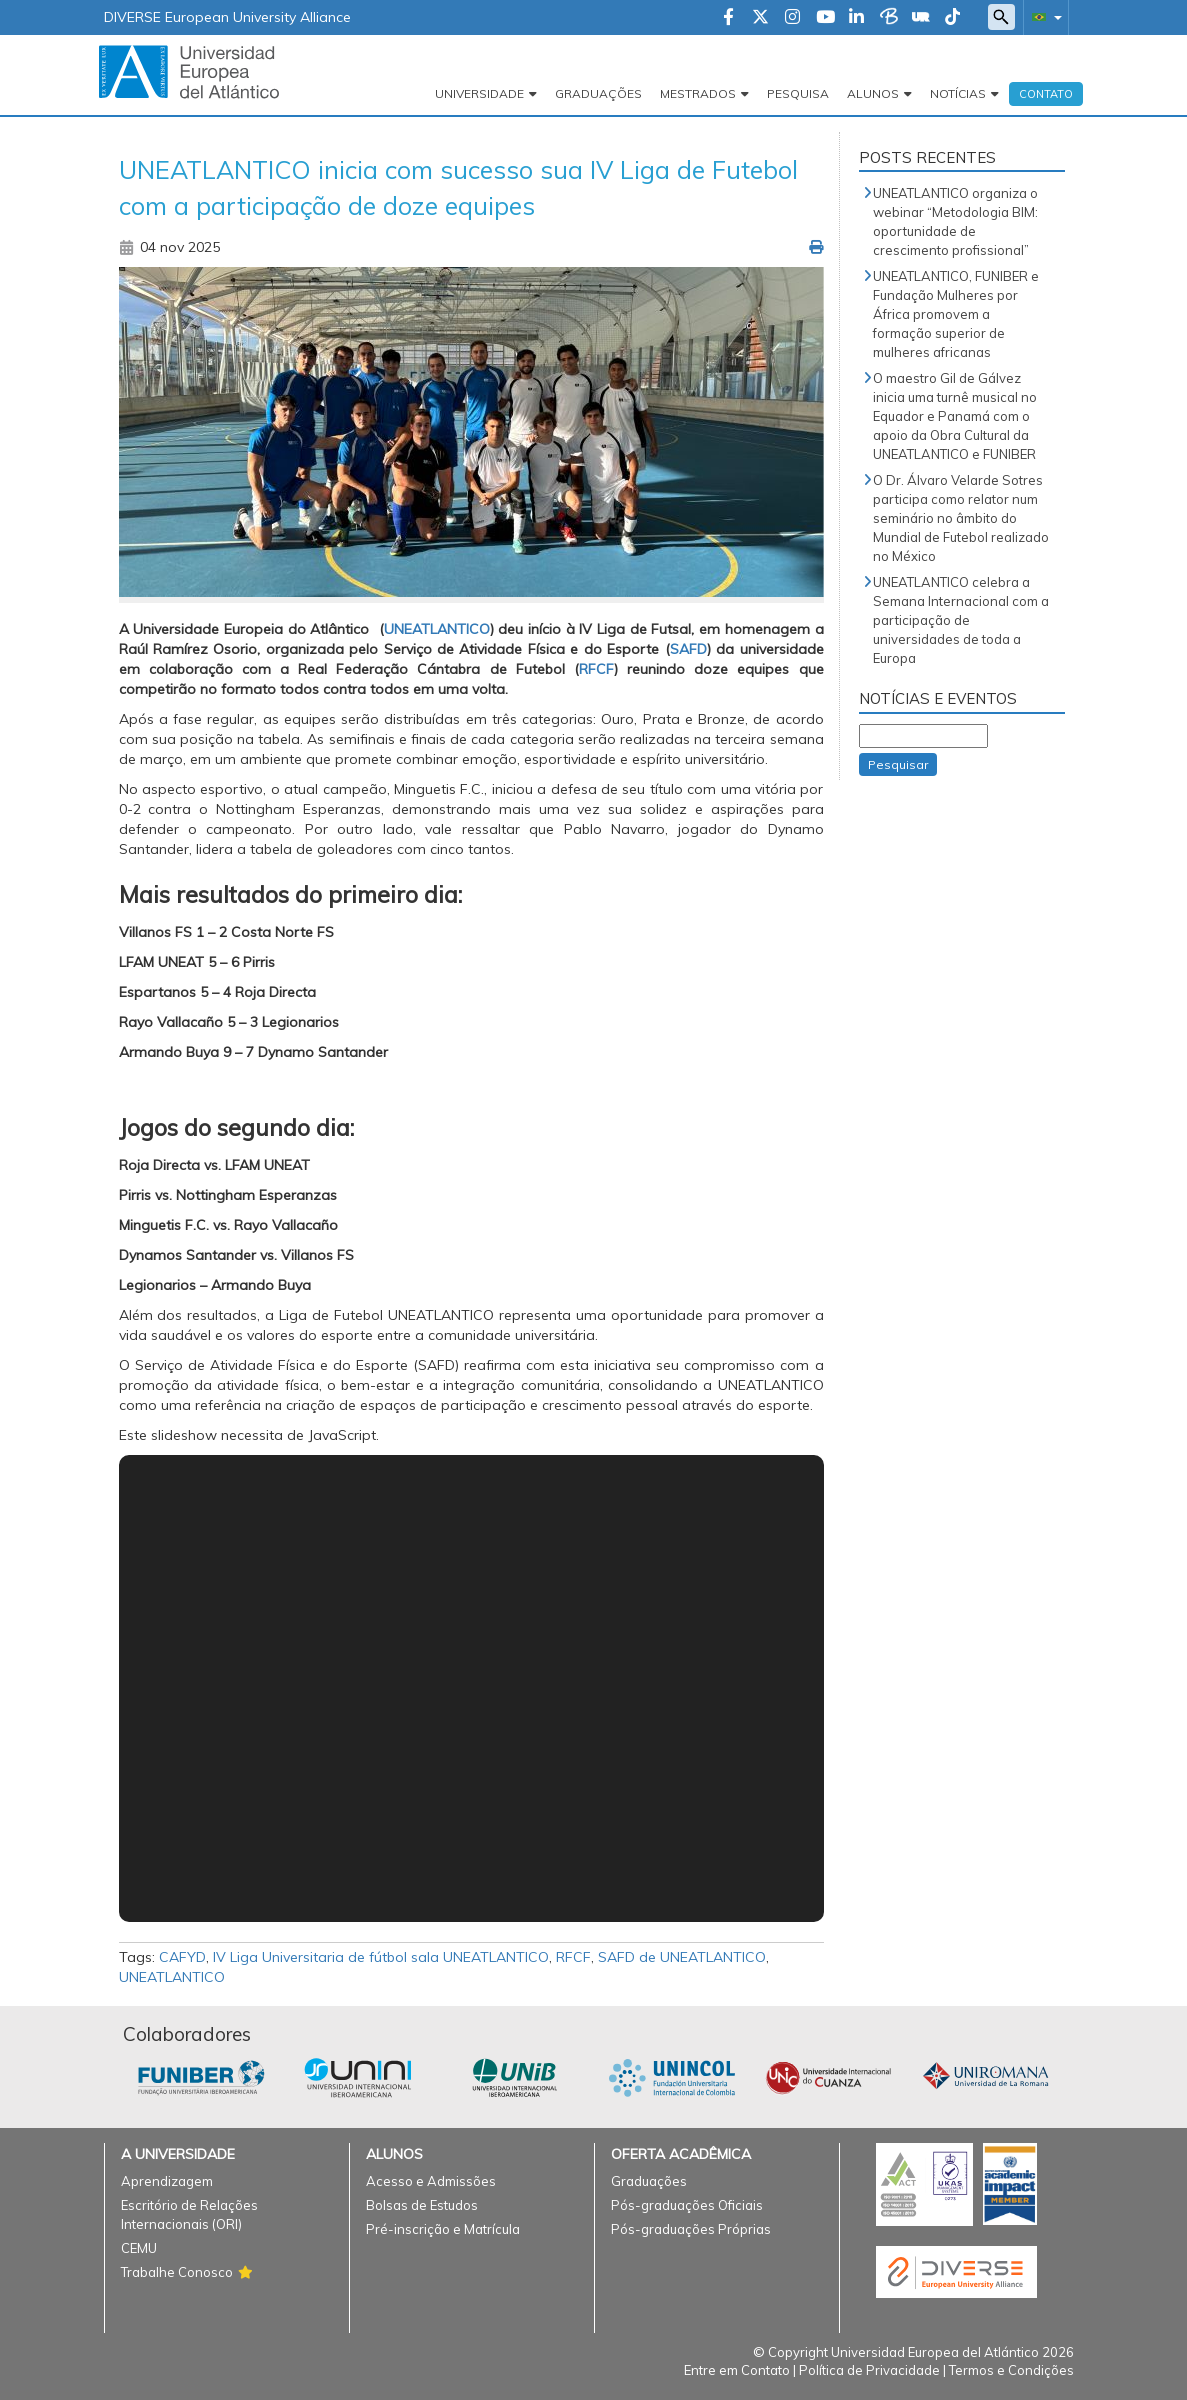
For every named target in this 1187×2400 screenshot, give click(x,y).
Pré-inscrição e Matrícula (443, 2229)
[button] (1043, 16)
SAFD (688, 649)
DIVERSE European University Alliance (227, 17)
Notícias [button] (958, 93)
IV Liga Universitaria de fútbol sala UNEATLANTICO (381, 1957)
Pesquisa (798, 93)
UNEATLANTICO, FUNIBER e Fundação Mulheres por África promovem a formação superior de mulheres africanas (956, 314)
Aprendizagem (167, 2181)
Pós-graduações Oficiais (687, 2205)
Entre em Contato (737, 2370)
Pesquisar (898, 764)
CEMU (139, 2248)
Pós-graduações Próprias (691, 2229)
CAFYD (182, 1957)
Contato (1046, 94)
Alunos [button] (873, 93)
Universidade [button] (479, 93)
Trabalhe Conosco (177, 2272)
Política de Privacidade (869, 2370)
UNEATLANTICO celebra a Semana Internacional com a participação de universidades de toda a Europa (961, 620)
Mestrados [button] (698, 93)
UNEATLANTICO (437, 629)
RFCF (596, 669)
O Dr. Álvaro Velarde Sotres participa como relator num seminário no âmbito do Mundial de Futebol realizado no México (961, 518)
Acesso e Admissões (431, 2181)
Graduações (598, 93)
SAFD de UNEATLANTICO (682, 1957)
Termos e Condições (1011, 2370)
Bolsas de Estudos (422, 2205)
